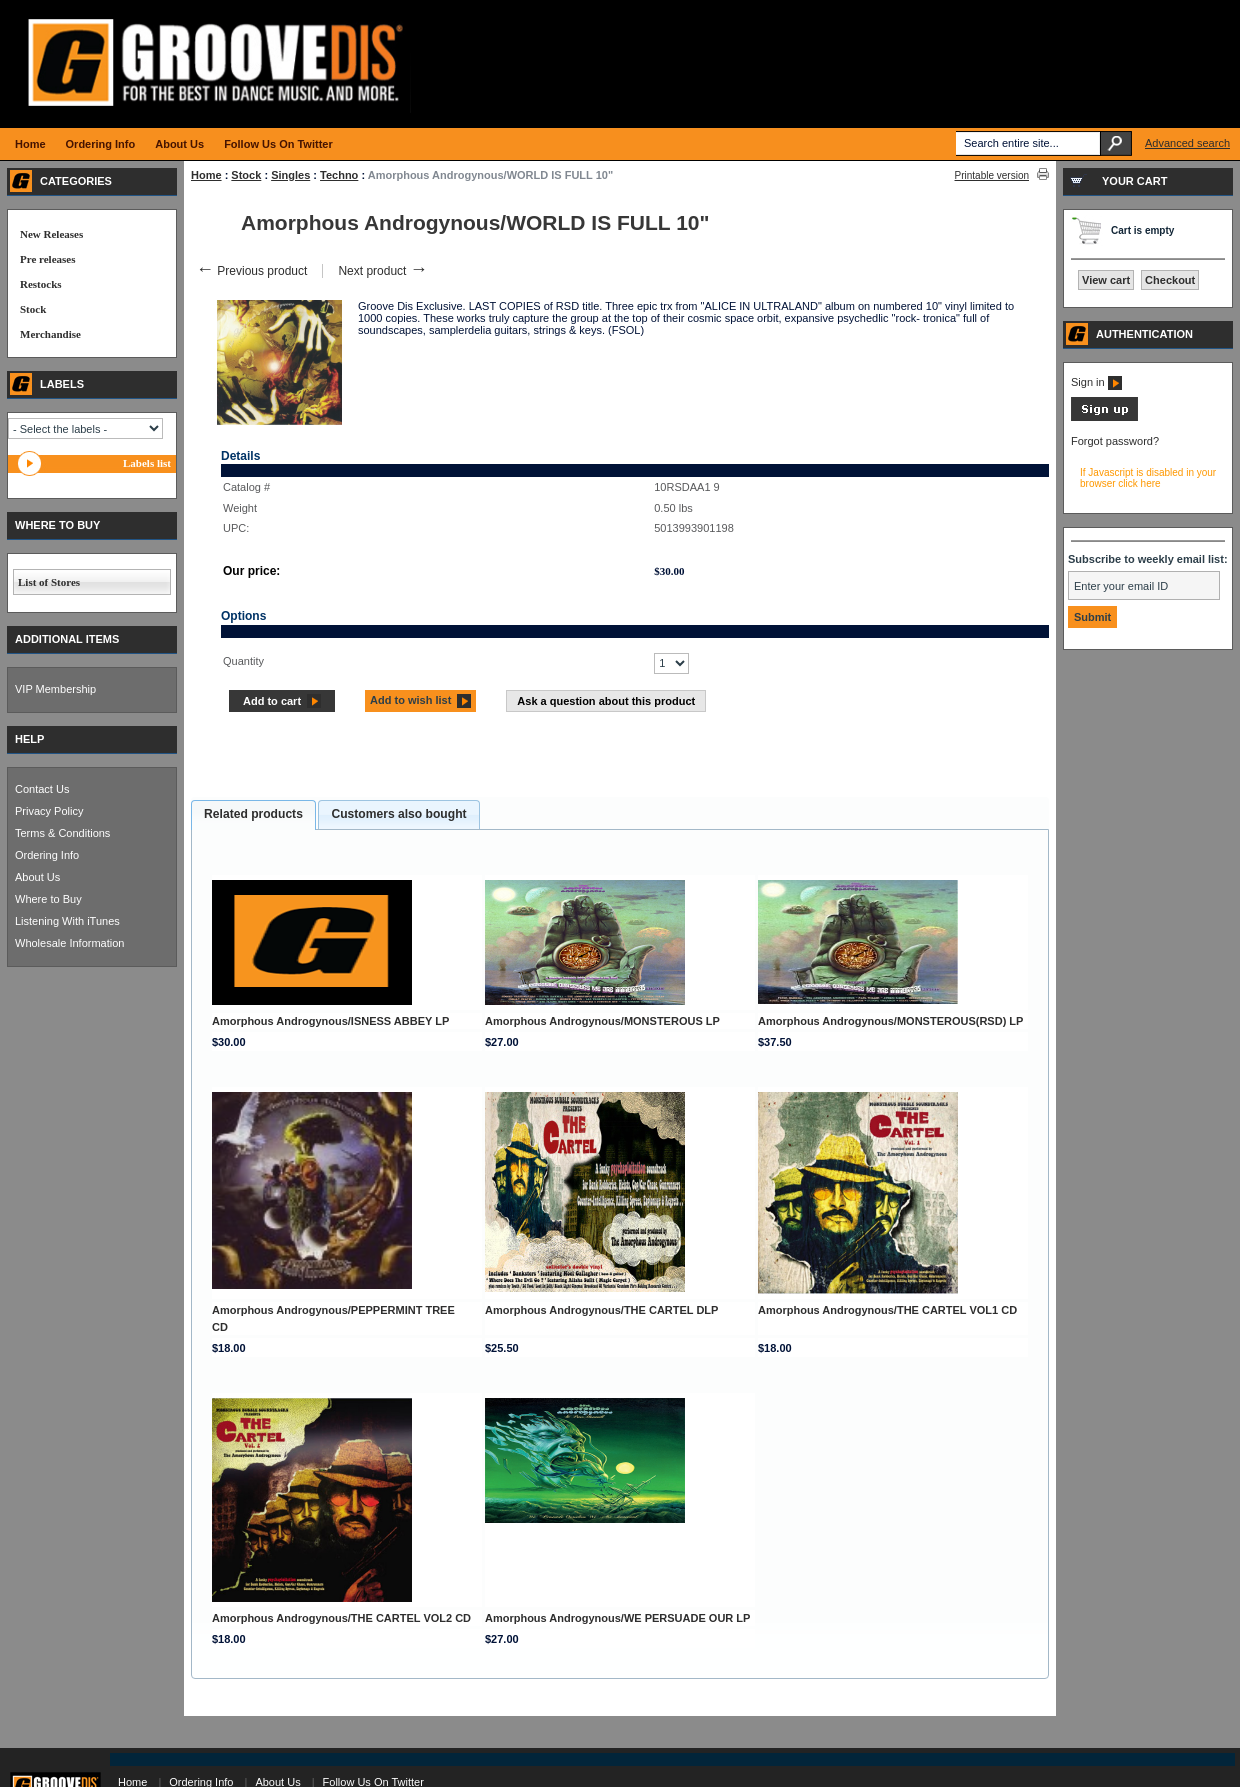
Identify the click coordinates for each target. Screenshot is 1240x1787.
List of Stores (49, 582)
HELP (29, 739)
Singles (290, 175)
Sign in (1096, 382)
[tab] (253, 815)
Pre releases (47, 259)
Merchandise (50, 334)
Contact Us (42, 789)
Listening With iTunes (67, 921)
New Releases (51, 234)
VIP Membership (55, 689)
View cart (1106, 280)
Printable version (992, 175)
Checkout (1170, 280)
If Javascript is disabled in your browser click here (1148, 478)
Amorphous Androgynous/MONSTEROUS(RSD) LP (890, 1021)
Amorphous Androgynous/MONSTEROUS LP (602, 1021)
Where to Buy (48, 899)
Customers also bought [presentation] (398, 814)
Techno (339, 175)
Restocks (41, 284)
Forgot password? (1115, 441)
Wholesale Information (69, 943)
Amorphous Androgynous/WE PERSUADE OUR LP (617, 1618)
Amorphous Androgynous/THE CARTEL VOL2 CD (341, 1618)
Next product (382, 271)
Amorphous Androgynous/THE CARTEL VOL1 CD (887, 1310)
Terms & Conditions (62, 833)
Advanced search (1187, 143)
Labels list (147, 463)
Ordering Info (47, 855)
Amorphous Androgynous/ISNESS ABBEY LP (330, 1021)
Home (206, 175)
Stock (246, 175)
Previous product (251, 271)
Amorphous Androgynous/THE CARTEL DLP (601, 1310)
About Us (37, 877)
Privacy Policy (49, 811)
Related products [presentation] (253, 814)
